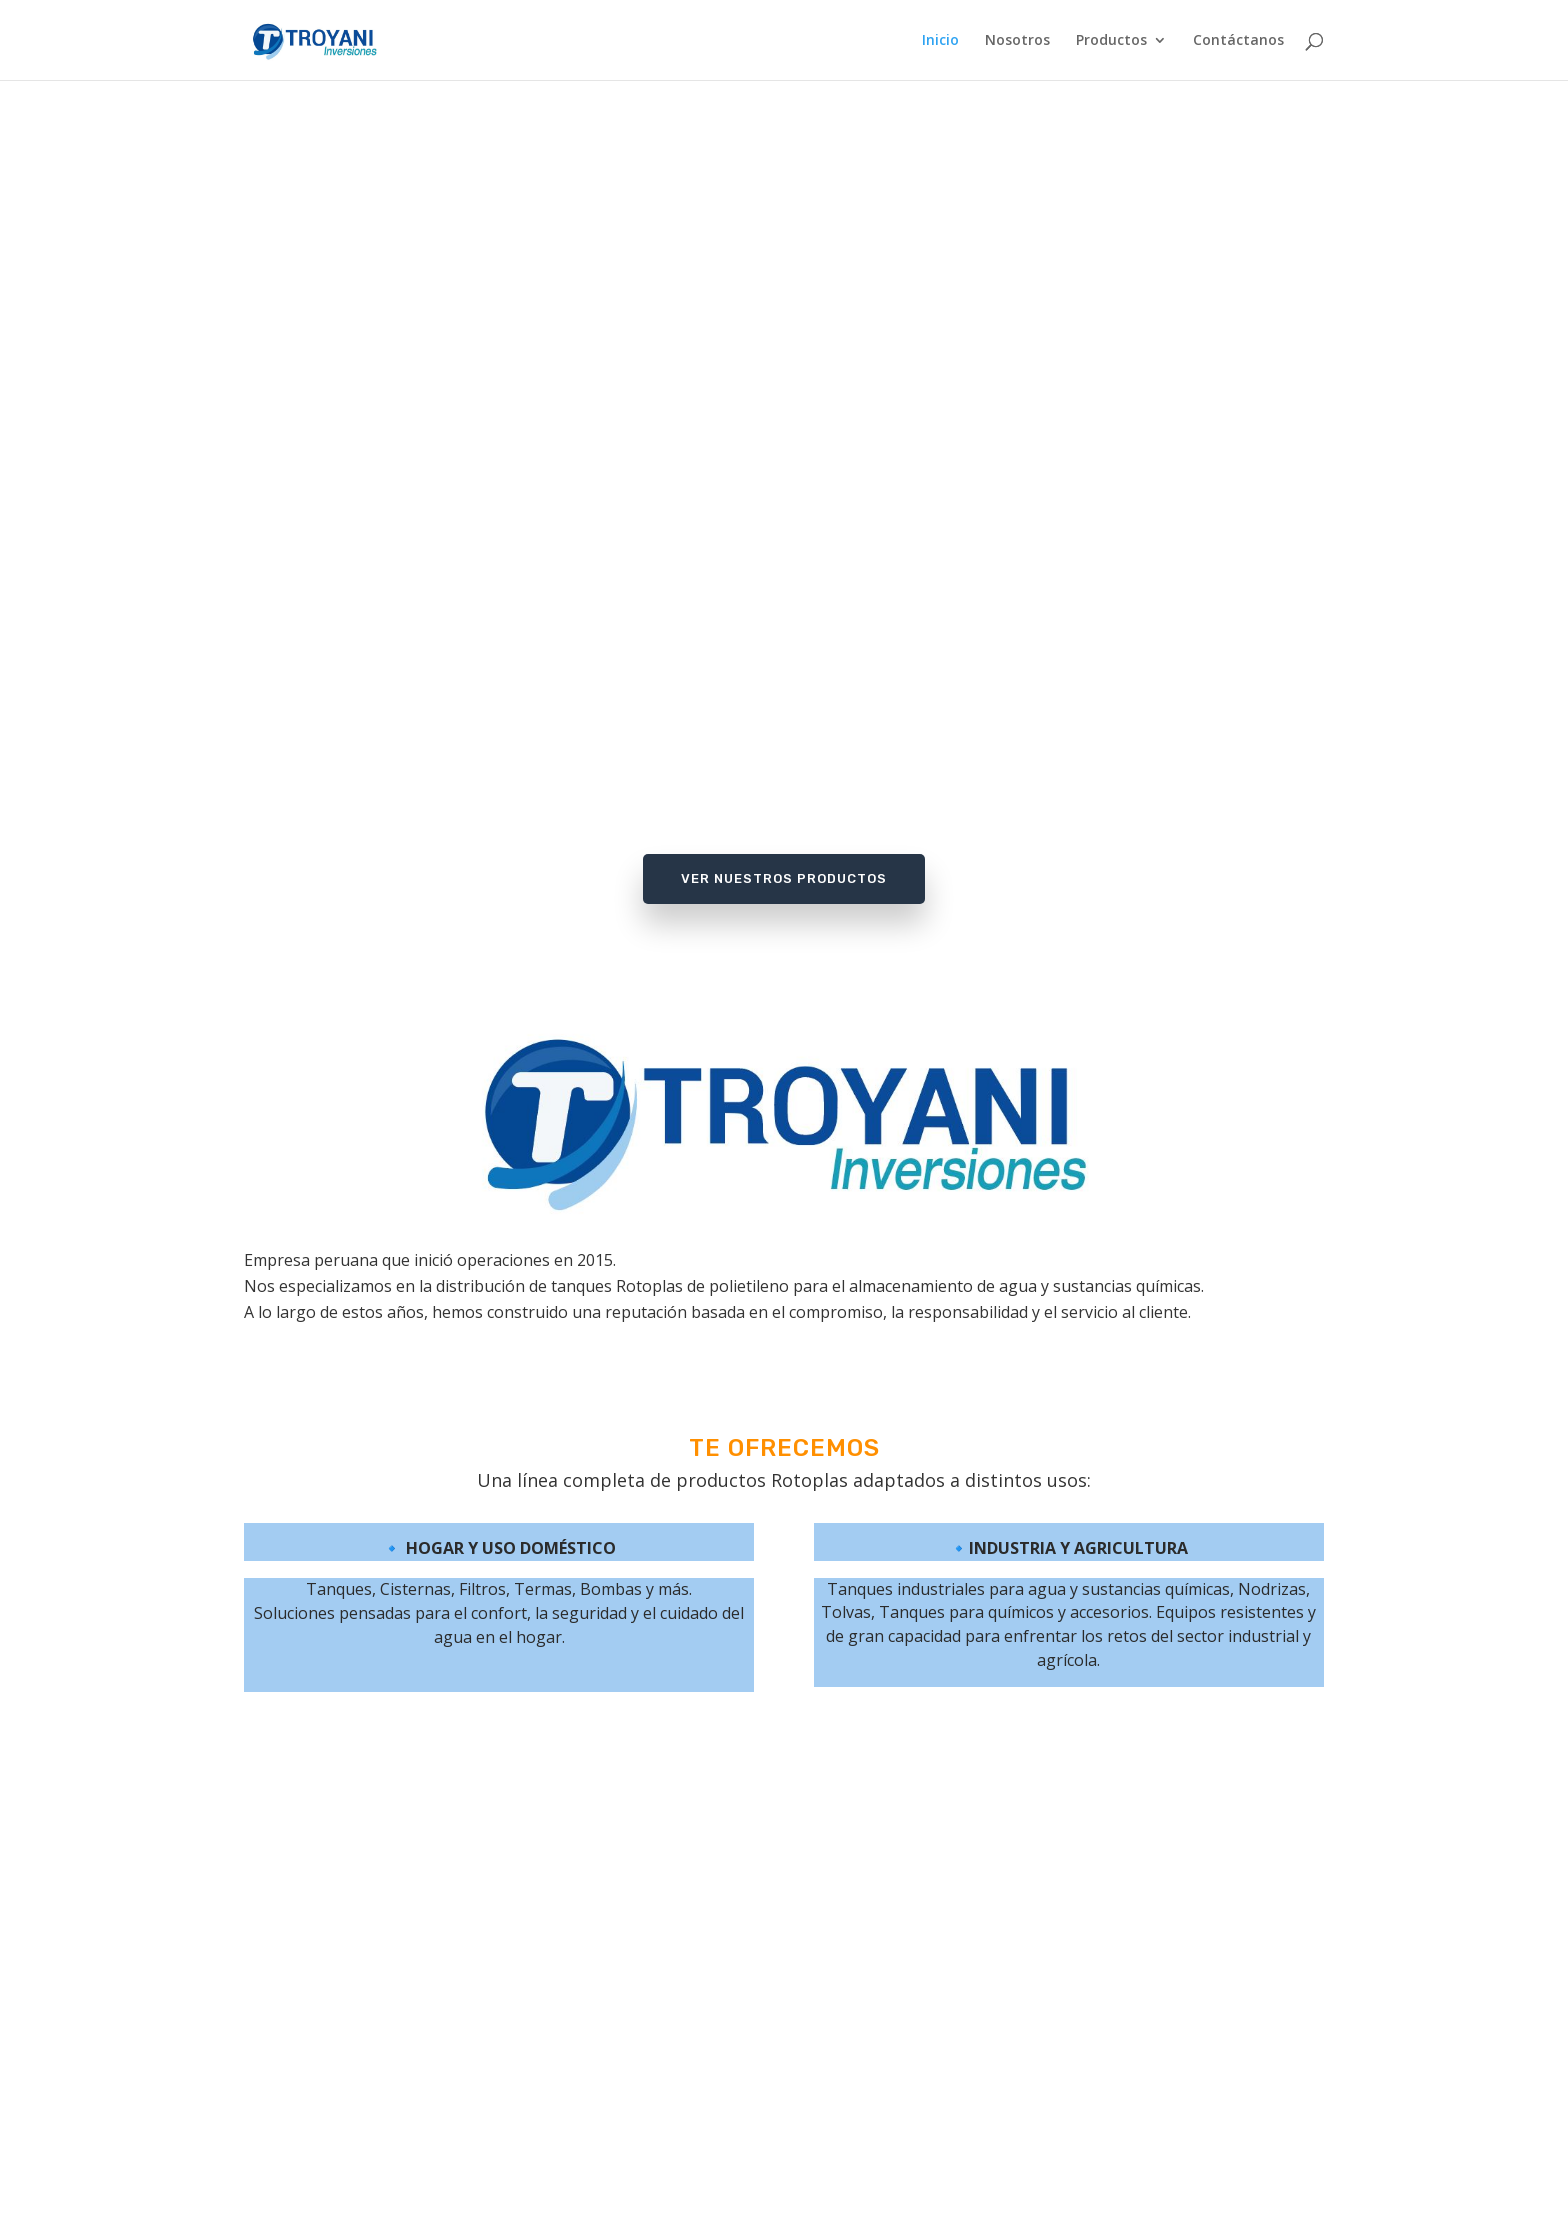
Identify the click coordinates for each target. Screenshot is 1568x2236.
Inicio (940, 41)
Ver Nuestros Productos (784, 878)
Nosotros (1017, 41)
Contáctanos (1238, 41)
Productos (1111, 41)
